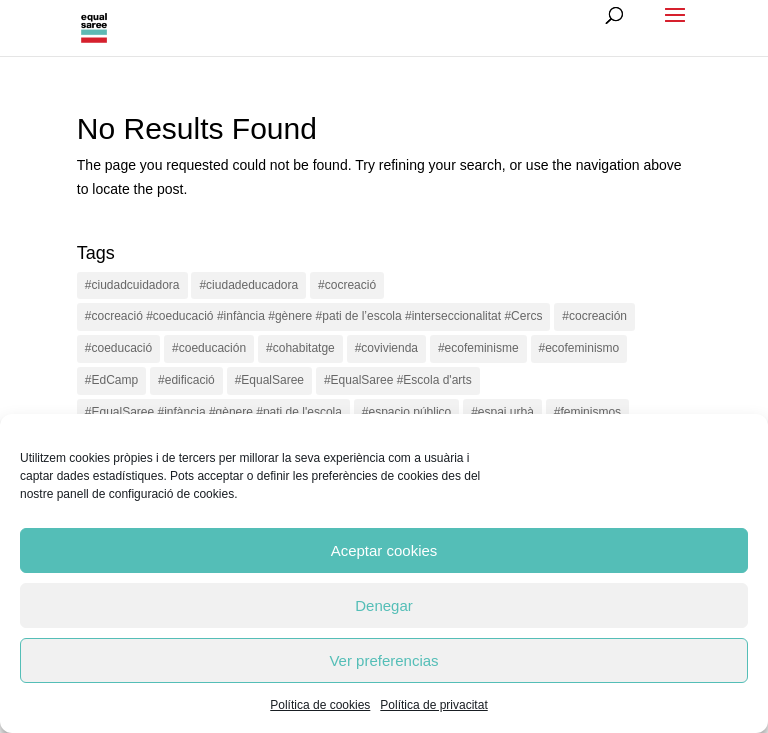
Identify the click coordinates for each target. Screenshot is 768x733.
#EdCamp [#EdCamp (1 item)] (111, 380)
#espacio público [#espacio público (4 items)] (406, 412)
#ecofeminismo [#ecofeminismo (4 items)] (579, 348)
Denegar (384, 605)
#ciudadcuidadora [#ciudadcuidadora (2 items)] (132, 285)
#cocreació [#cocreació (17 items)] (347, 285)
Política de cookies (320, 705)
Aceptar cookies (384, 550)
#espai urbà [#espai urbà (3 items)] (502, 412)
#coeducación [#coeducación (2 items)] (209, 348)
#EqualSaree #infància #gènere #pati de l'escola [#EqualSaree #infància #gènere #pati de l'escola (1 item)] (213, 412)
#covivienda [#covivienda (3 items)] (386, 348)
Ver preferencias (383, 660)
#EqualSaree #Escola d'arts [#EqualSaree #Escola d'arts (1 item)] (398, 380)
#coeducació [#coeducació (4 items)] (118, 348)
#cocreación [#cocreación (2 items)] (594, 316)
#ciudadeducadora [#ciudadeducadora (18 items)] (248, 285)
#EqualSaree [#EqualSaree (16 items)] (269, 380)
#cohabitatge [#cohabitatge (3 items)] (300, 348)
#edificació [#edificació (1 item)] (186, 380)
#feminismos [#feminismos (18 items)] (587, 412)
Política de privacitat (433, 705)
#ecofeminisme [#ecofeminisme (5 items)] (478, 348)
